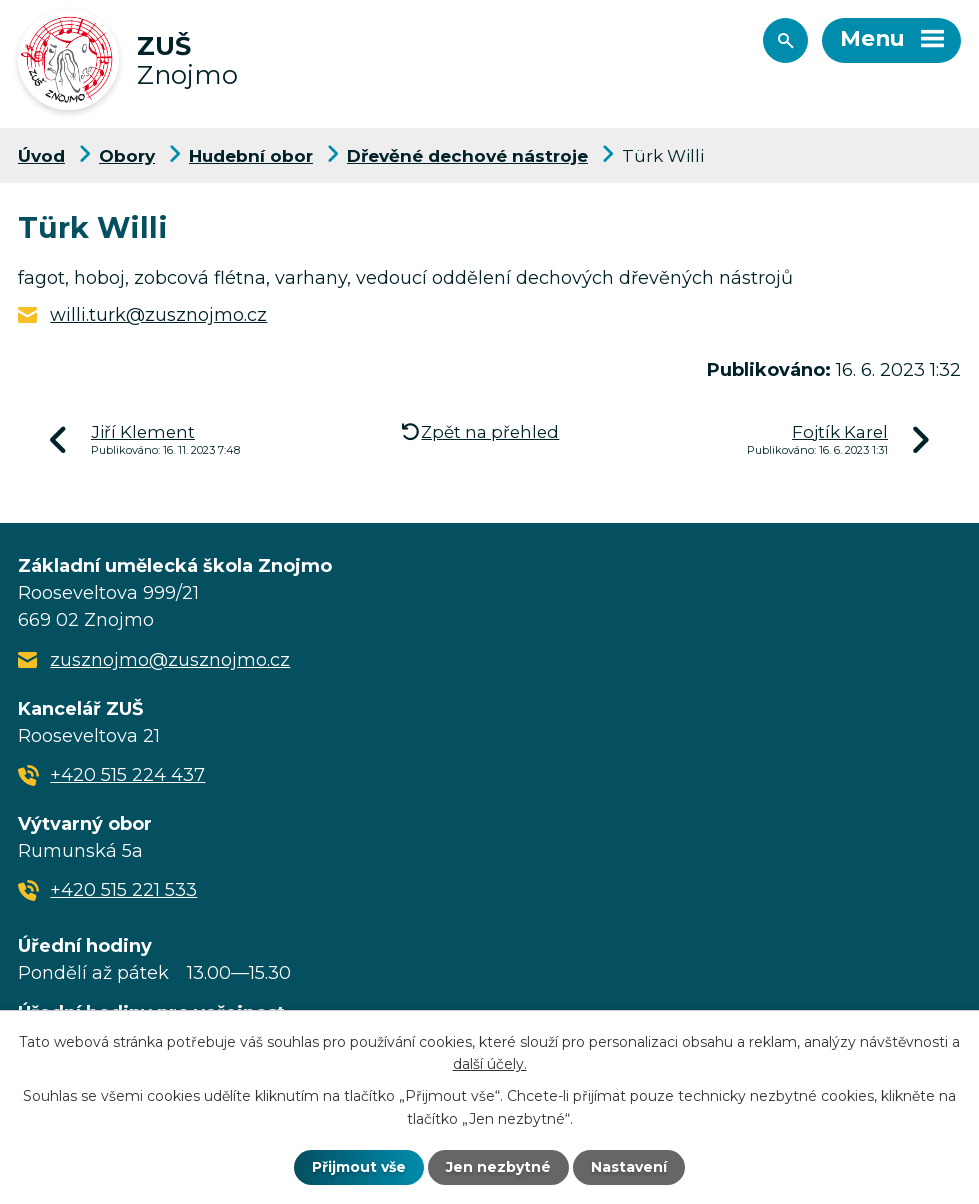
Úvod (41, 155)
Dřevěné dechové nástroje (467, 155)
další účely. (490, 1064)
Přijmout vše (359, 1167)
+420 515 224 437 (127, 775)
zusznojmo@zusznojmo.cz (170, 660)
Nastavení (629, 1167)
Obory (127, 155)
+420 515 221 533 (123, 890)
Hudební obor (251, 155)
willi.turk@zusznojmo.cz (158, 315)
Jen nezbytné (498, 1167)
